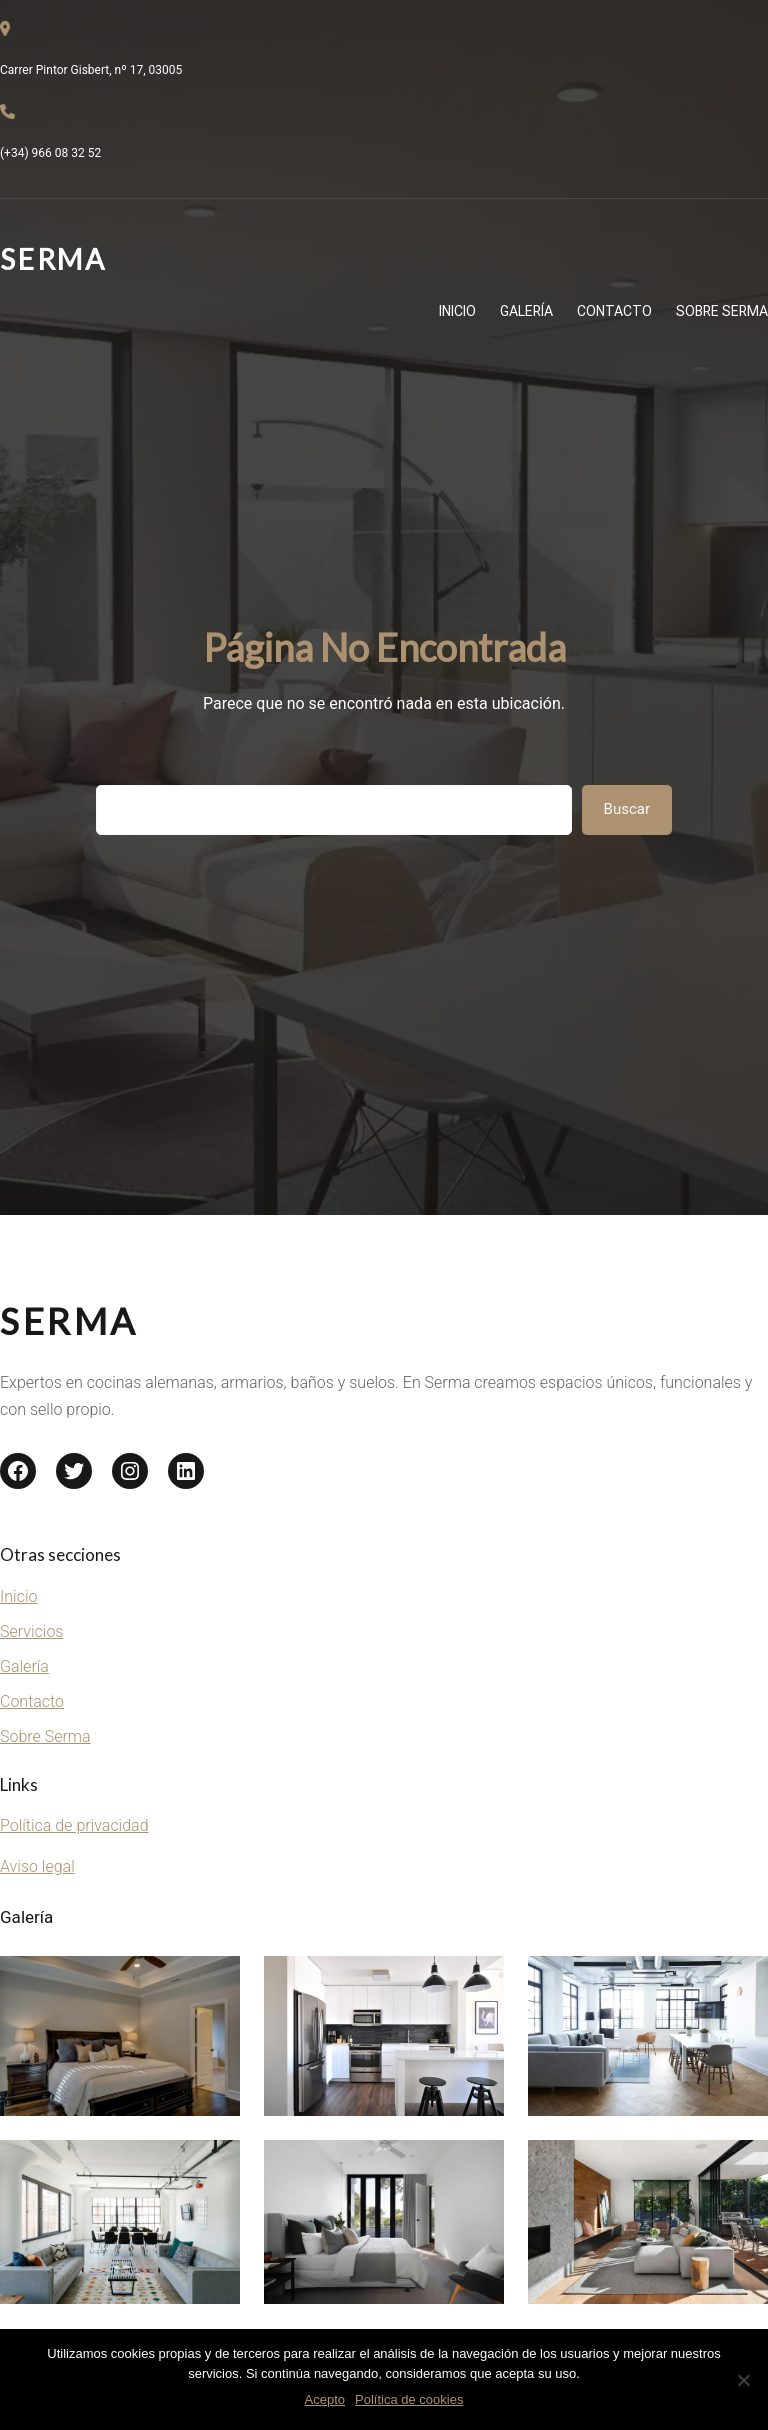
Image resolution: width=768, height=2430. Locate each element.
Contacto (32, 1701)
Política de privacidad (74, 1825)
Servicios (31, 1631)
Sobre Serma (45, 1736)
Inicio (18, 1596)
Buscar (627, 809)
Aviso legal (37, 1866)
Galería (24, 1666)
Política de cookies (409, 2399)
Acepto (325, 2399)
